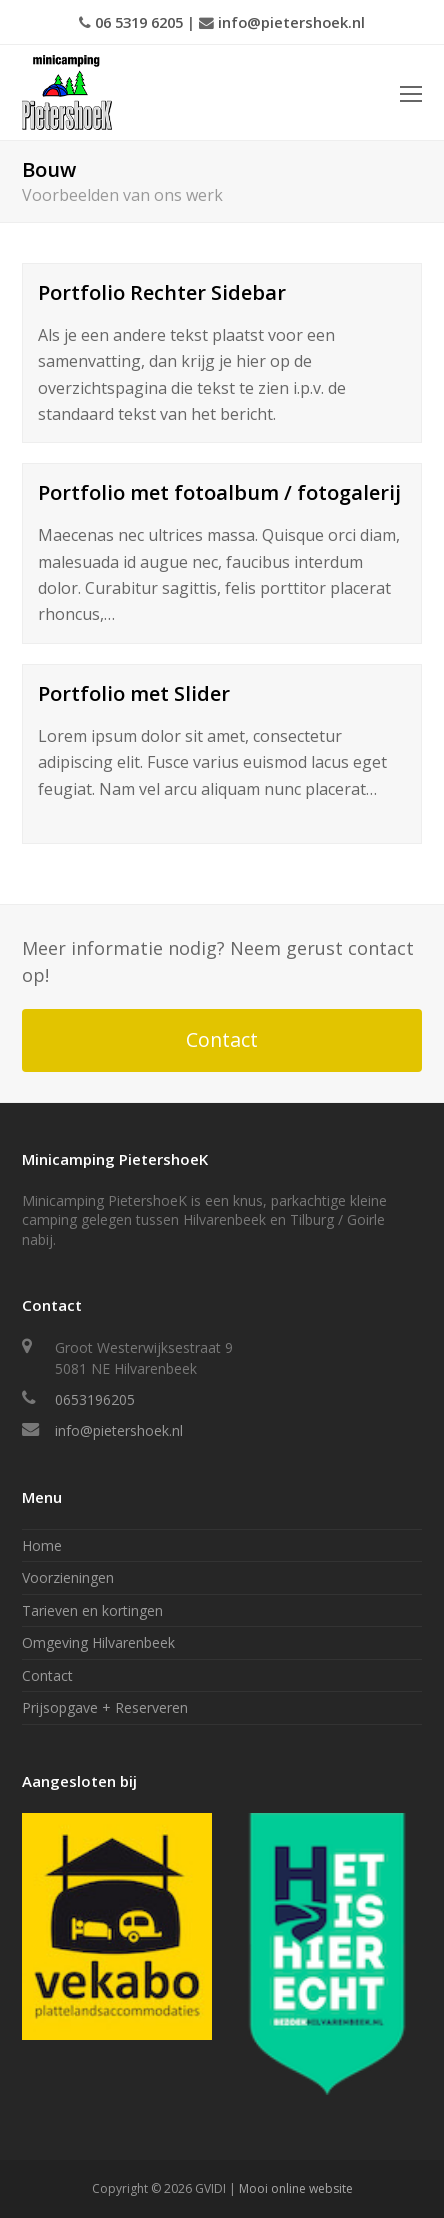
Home (42, 1545)
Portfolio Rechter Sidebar (162, 292)
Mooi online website (296, 2188)
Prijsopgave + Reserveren (105, 1707)
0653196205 (95, 1399)
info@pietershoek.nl (291, 22)
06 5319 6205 (139, 22)
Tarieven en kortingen (92, 1610)
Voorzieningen (68, 1577)
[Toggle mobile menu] (411, 93)
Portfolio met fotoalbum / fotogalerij (219, 492)
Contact (222, 1039)
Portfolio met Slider (134, 693)
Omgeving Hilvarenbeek (98, 1642)
